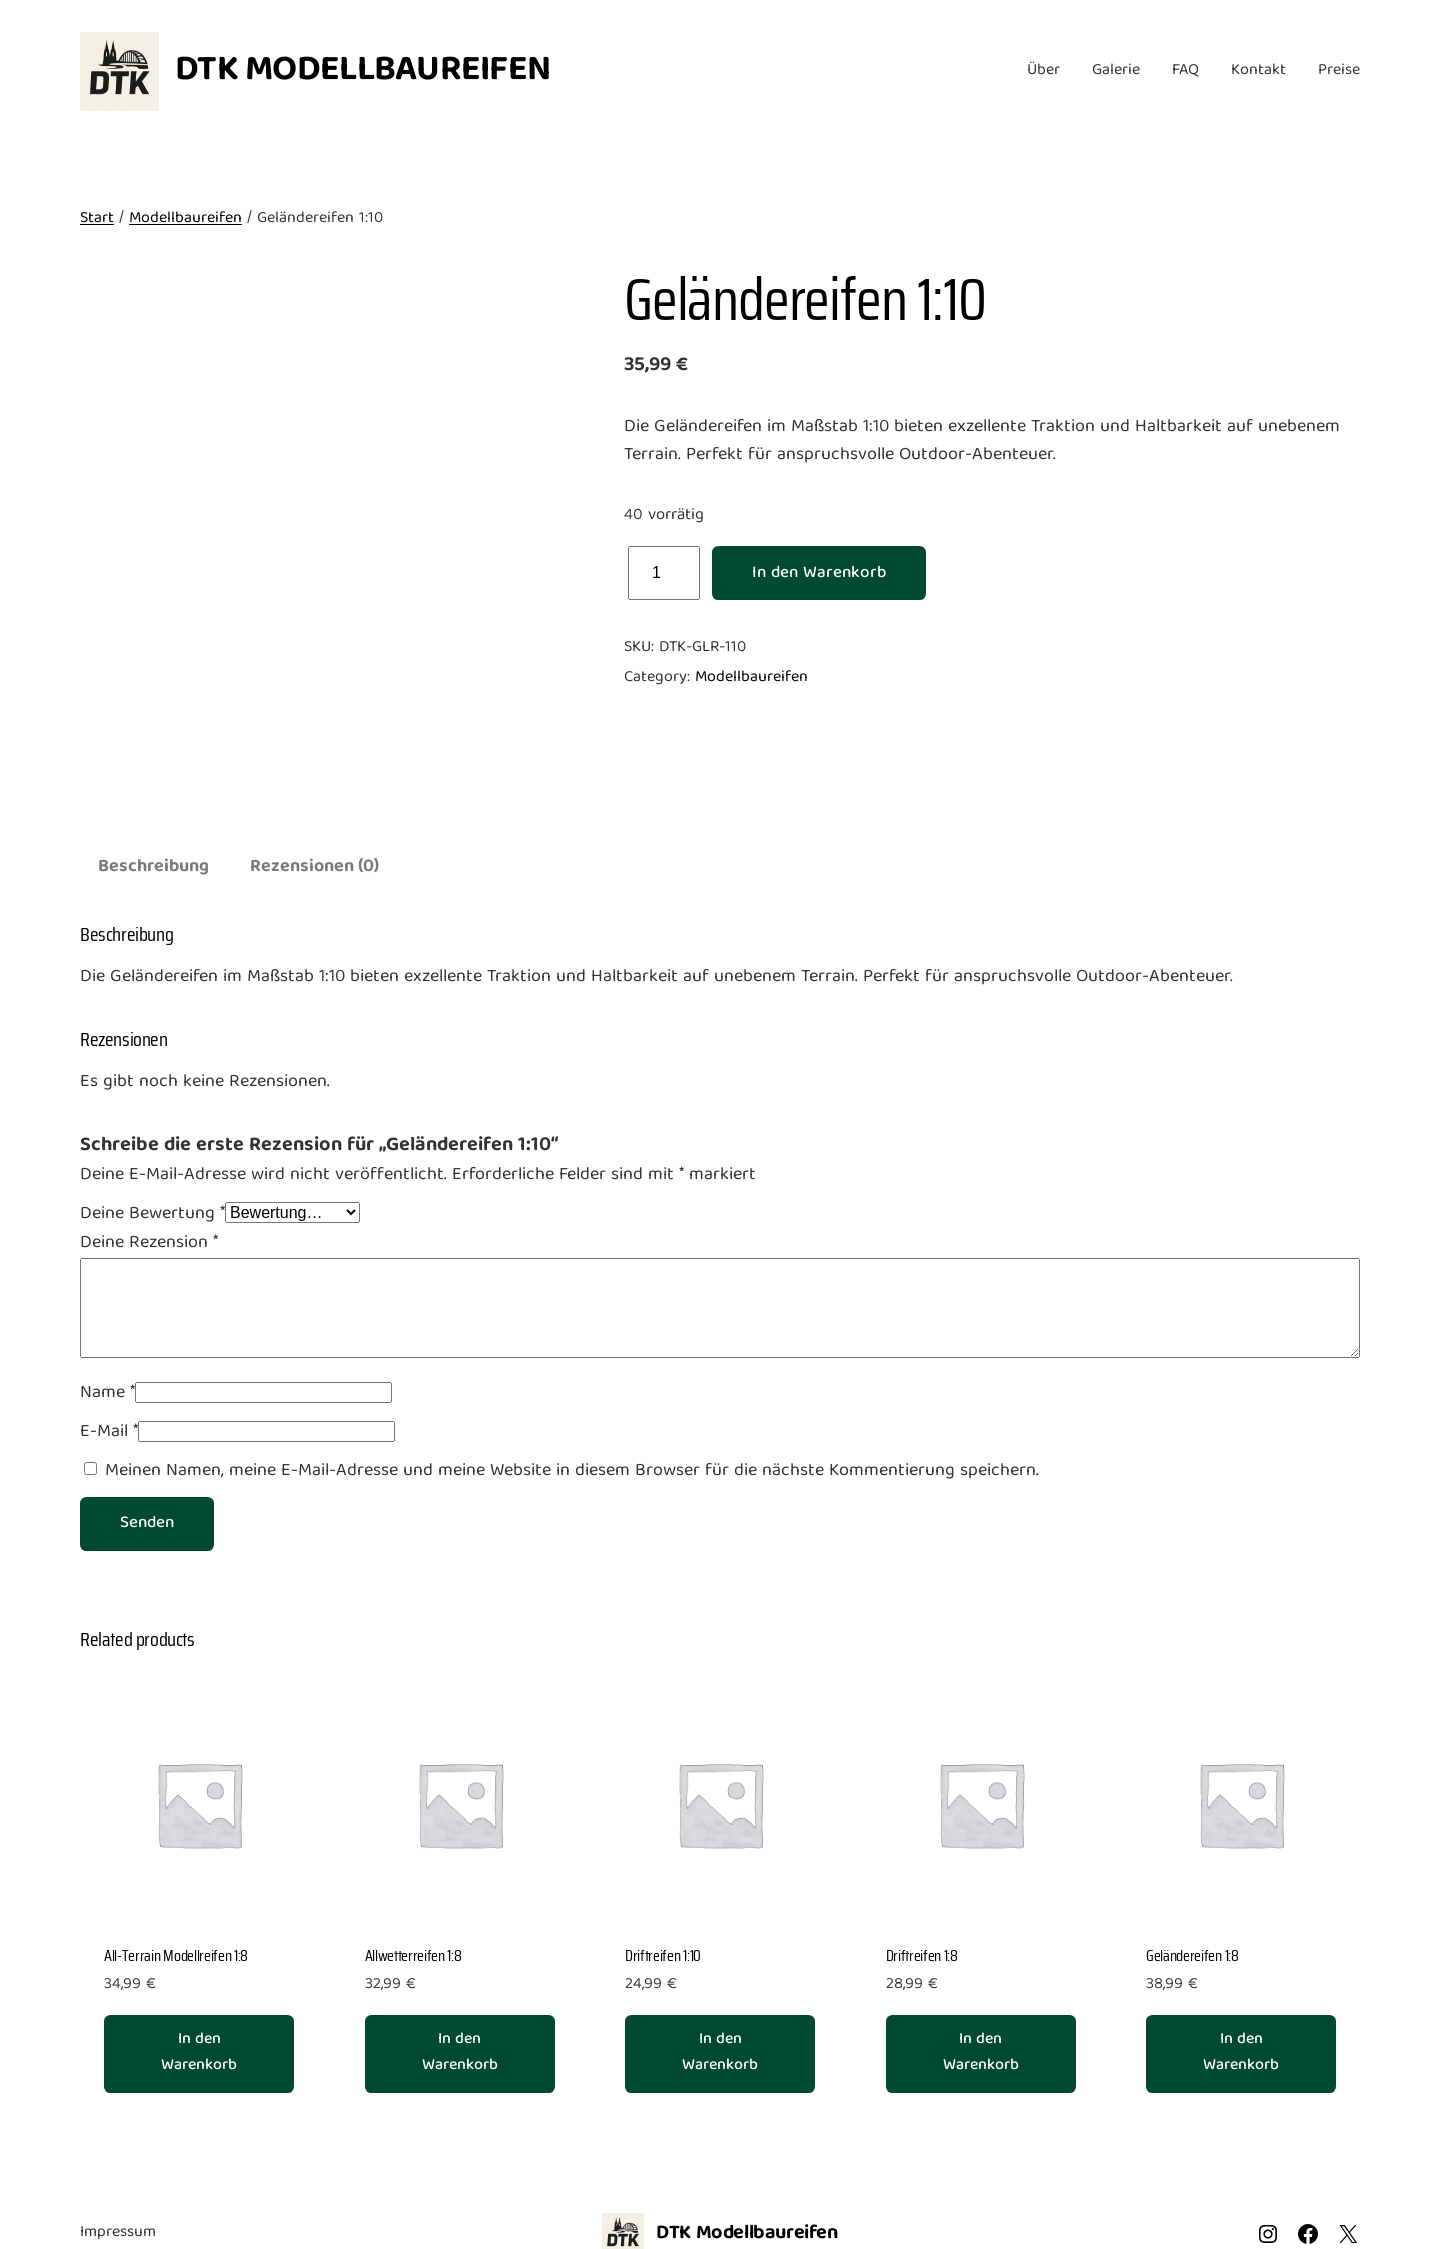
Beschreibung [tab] (153, 867)
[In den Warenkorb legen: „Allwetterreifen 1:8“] (460, 2054)
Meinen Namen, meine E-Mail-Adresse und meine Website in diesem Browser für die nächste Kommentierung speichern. (572, 1471)
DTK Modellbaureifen (362, 71)
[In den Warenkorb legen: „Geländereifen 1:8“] (1241, 2054)
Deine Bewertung (152, 1214)
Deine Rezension (149, 1243)
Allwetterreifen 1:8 (413, 1956)
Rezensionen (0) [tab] (314, 867)
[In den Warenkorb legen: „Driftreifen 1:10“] (720, 2054)
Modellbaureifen (185, 219)
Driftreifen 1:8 (922, 1956)
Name (107, 1393)
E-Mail (109, 1432)
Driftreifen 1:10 (663, 1956)
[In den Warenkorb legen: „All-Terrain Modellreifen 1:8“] (199, 2054)
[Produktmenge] (664, 573)
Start (97, 219)
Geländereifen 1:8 (1192, 1956)
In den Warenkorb (819, 573)
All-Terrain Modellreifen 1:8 (176, 1956)
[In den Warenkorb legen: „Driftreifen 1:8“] (981, 2054)
